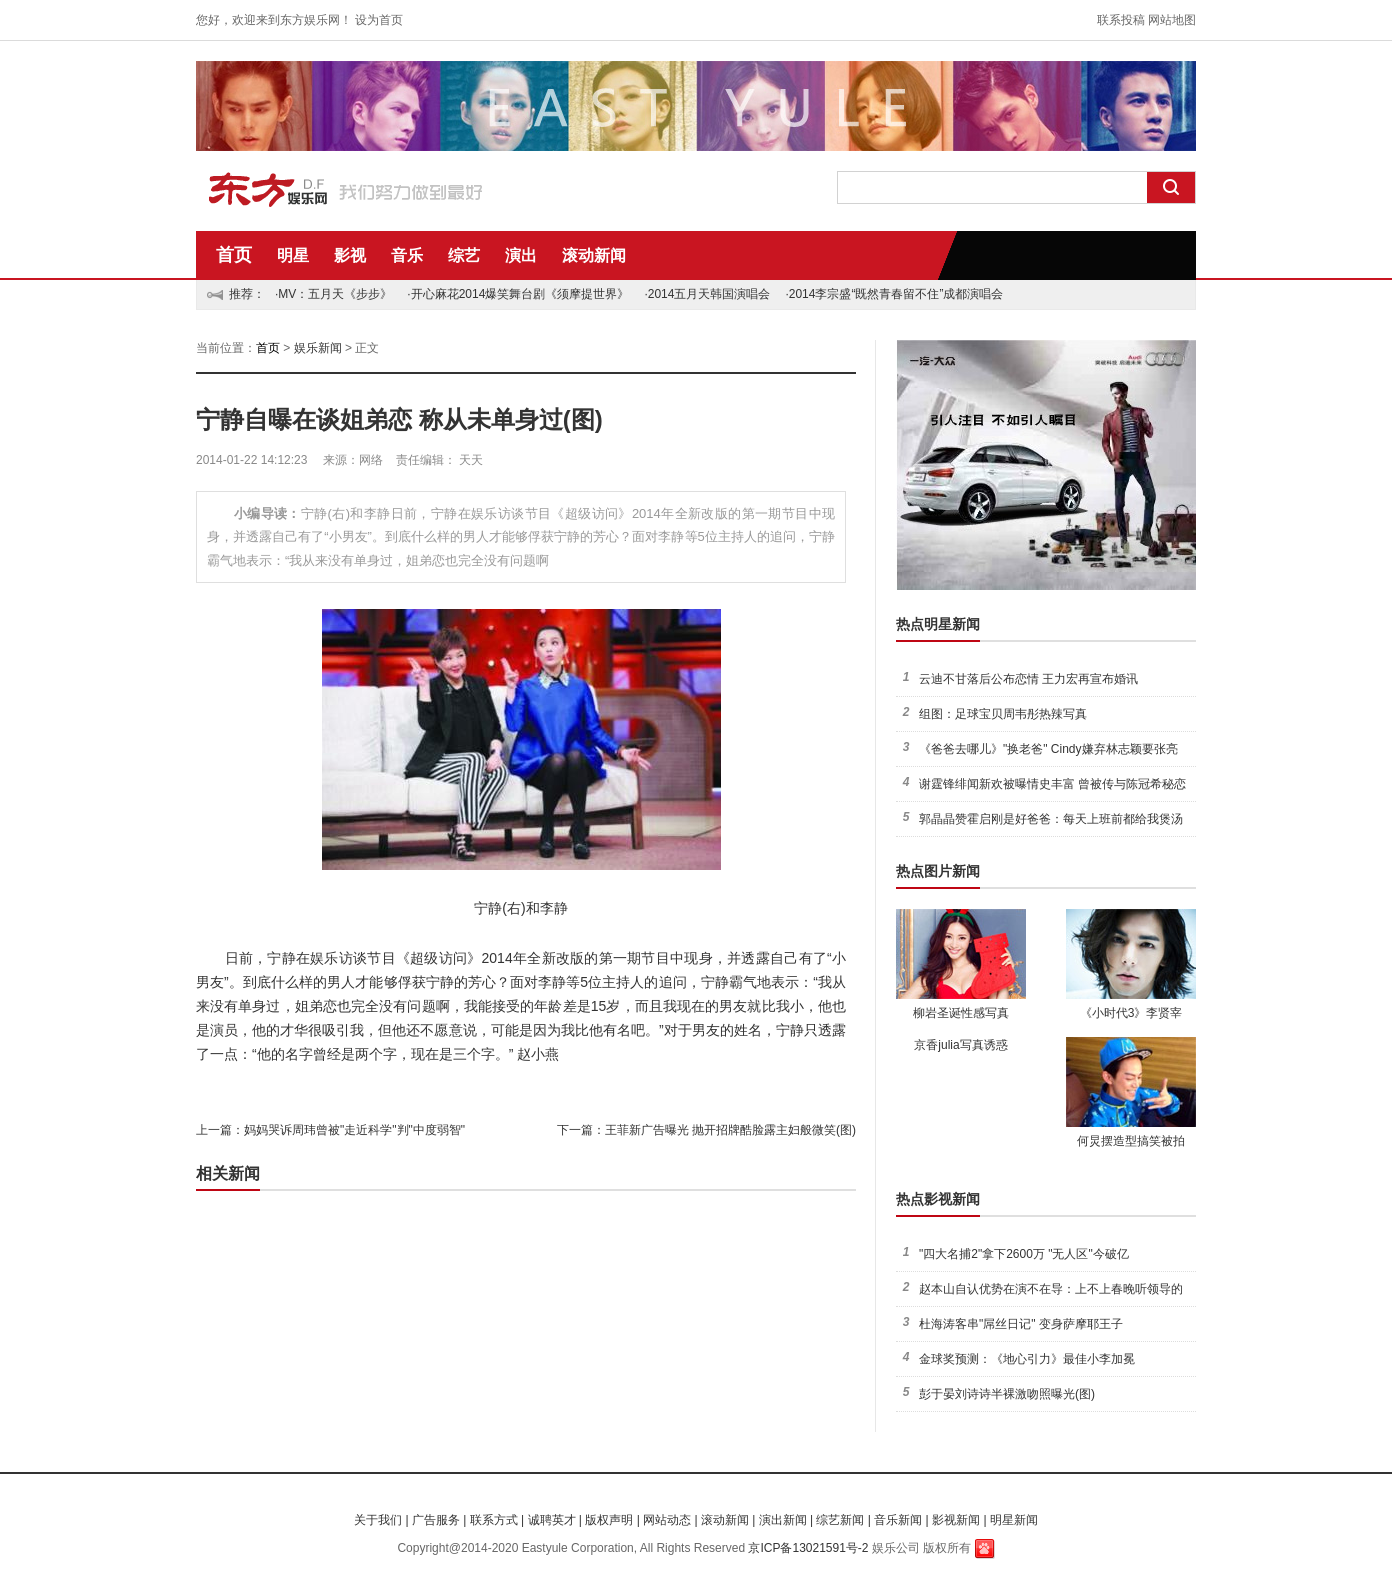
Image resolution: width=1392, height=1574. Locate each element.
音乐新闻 (898, 1520)
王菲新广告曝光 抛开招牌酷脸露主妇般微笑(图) (730, 1130)
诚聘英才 (552, 1520)
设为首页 (379, 20)
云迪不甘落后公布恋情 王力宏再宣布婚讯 (1028, 679)
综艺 (464, 255)
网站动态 (667, 1520)
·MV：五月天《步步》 (333, 294)
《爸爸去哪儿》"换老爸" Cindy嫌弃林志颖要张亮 (1048, 749)
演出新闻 (783, 1520)
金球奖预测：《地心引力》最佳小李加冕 (1027, 1359)
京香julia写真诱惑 (960, 1045)
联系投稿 (1121, 20)
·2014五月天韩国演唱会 (707, 294)
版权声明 (609, 1520)
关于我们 (378, 1520)
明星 (293, 255)
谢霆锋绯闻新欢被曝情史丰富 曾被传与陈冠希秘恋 (1052, 784)
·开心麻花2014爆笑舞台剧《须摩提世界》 (518, 294)
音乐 (407, 255)
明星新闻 (1014, 1520)
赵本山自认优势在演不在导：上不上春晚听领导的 (1051, 1289)
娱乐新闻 (318, 348)
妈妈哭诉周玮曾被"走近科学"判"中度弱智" (354, 1130)
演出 (521, 255)
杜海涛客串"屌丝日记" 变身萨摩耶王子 (1021, 1324)
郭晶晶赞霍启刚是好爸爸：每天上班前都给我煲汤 (1051, 819)
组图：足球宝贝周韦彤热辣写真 (1003, 714)
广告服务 (436, 1520)
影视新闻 (956, 1520)
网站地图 (1172, 20)
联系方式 (494, 1520)
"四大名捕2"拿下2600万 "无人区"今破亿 (1024, 1254)
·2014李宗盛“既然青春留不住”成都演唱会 (894, 294)
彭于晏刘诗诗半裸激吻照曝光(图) (1007, 1394)
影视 (350, 255)
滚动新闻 (594, 255)
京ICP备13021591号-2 (808, 1548)
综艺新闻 (840, 1520)
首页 (234, 255)
